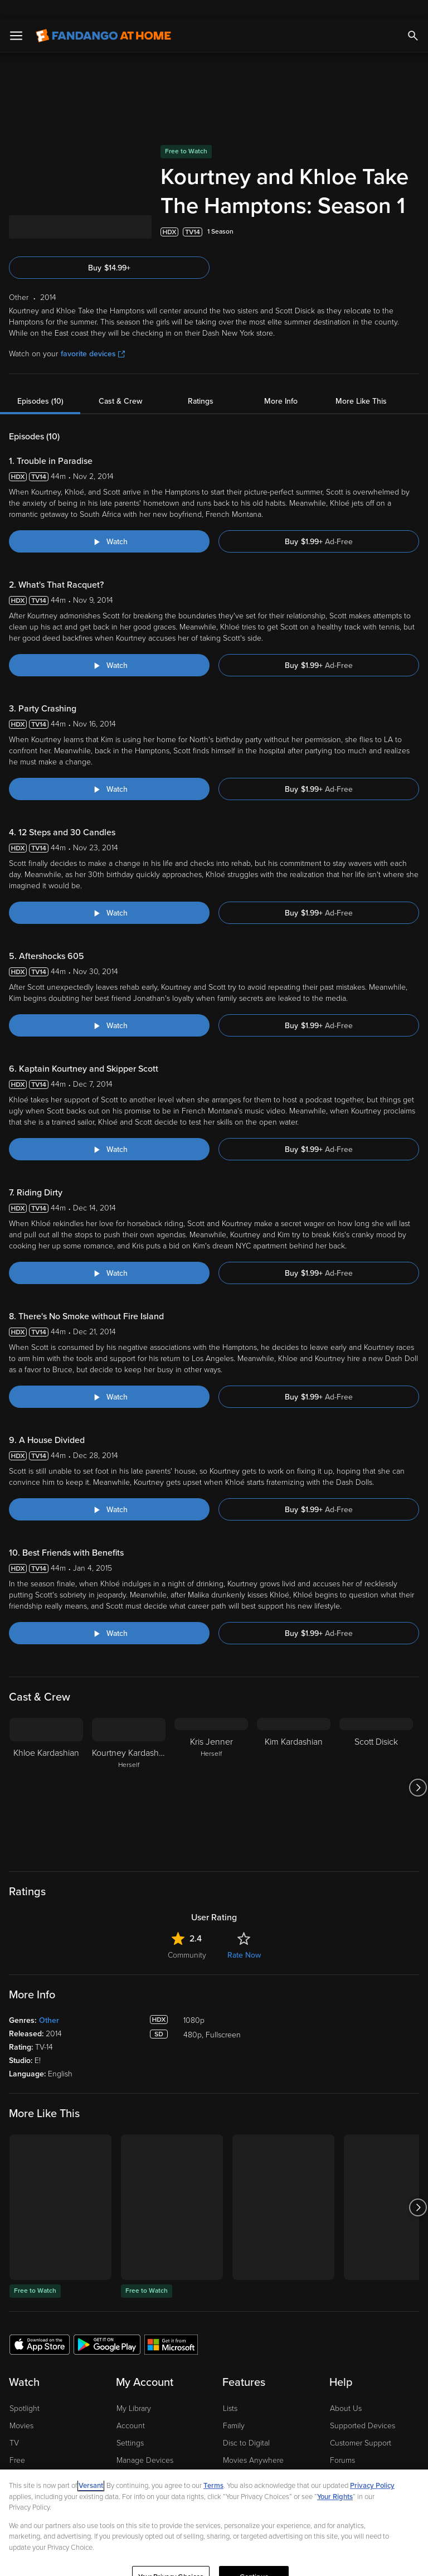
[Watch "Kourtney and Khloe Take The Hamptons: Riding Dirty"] (109, 1254)
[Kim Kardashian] (293, 1768)
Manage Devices (144, 2441)
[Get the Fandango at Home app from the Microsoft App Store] (171, 2325)
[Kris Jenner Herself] (211, 1768)
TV (14, 2424)
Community (187, 1936)
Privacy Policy (372, 2466)
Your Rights (335, 2477)
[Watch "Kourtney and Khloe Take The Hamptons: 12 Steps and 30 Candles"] (109, 894)
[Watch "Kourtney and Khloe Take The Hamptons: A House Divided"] (109, 1490)
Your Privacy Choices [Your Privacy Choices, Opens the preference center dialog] (171, 2558)
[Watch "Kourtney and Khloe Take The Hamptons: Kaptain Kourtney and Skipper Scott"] (109, 1130)
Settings (130, 2424)
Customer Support (360, 2424)
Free (17, 2441)
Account (130, 2407)
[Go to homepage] (103, 17)
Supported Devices (362, 2407)
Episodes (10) (40, 382)
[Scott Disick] (376, 1768)
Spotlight (24, 2389)
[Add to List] (413, 213)
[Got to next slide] (417, 1768)
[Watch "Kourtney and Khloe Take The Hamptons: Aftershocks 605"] (109, 1006)
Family (234, 2407)
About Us (346, 2389)
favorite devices (93, 335)
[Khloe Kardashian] (46, 1768)
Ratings (200, 382)
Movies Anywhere (253, 2441)
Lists (230, 2389)
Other (49, 2001)
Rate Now (244, 1936)
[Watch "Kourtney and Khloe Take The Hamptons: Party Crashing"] (109, 770)
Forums (342, 2441)
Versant (91, 2466)
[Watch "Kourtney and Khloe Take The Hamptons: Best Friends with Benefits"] (109, 1614)
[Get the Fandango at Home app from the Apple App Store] (39, 2325)
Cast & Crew (120, 382)
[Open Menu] (16, 16)
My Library (133, 2389)
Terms (213, 2466)
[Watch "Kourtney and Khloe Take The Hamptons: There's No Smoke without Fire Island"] (109, 1378)
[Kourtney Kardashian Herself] (128, 1768)
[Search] (413, 17)
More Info (281, 382)
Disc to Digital (246, 2424)
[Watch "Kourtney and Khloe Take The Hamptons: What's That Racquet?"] (109, 646)
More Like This (361, 382)
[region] (214, 2513)
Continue (254, 2558)
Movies (21, 2407)
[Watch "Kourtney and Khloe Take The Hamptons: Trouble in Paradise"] (109, 522)
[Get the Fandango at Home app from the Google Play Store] (107, 2325)
